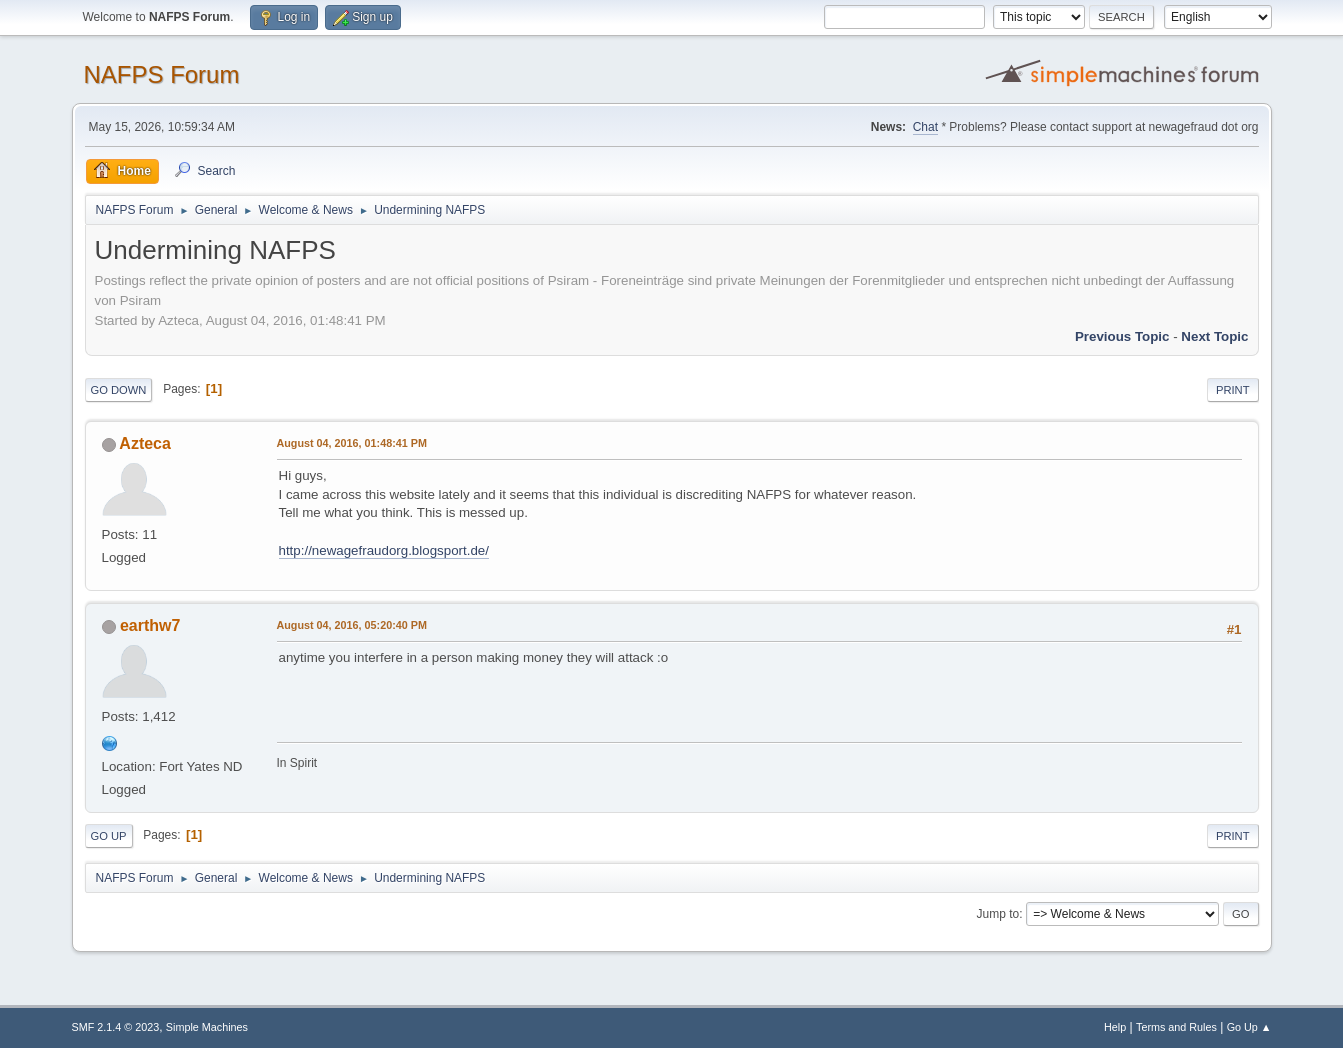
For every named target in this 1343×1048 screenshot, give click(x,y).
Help (1115, 1027)
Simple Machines (207, 1027)
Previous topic (1122, 336)
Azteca (145, 443)
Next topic (1214, 336)
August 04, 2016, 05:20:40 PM (352, 625)
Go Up (109, 836)
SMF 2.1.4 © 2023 (116, 1027)
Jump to (998, 914)
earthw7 (150, 625)
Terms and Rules (1176, 1027)
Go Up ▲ (1249, 1027)
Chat (925, 127)
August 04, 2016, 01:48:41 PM (352, 443)
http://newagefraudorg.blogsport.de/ (384, 550)
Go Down (119, 390)
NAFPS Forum (162, 74)
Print (1233, 390)
